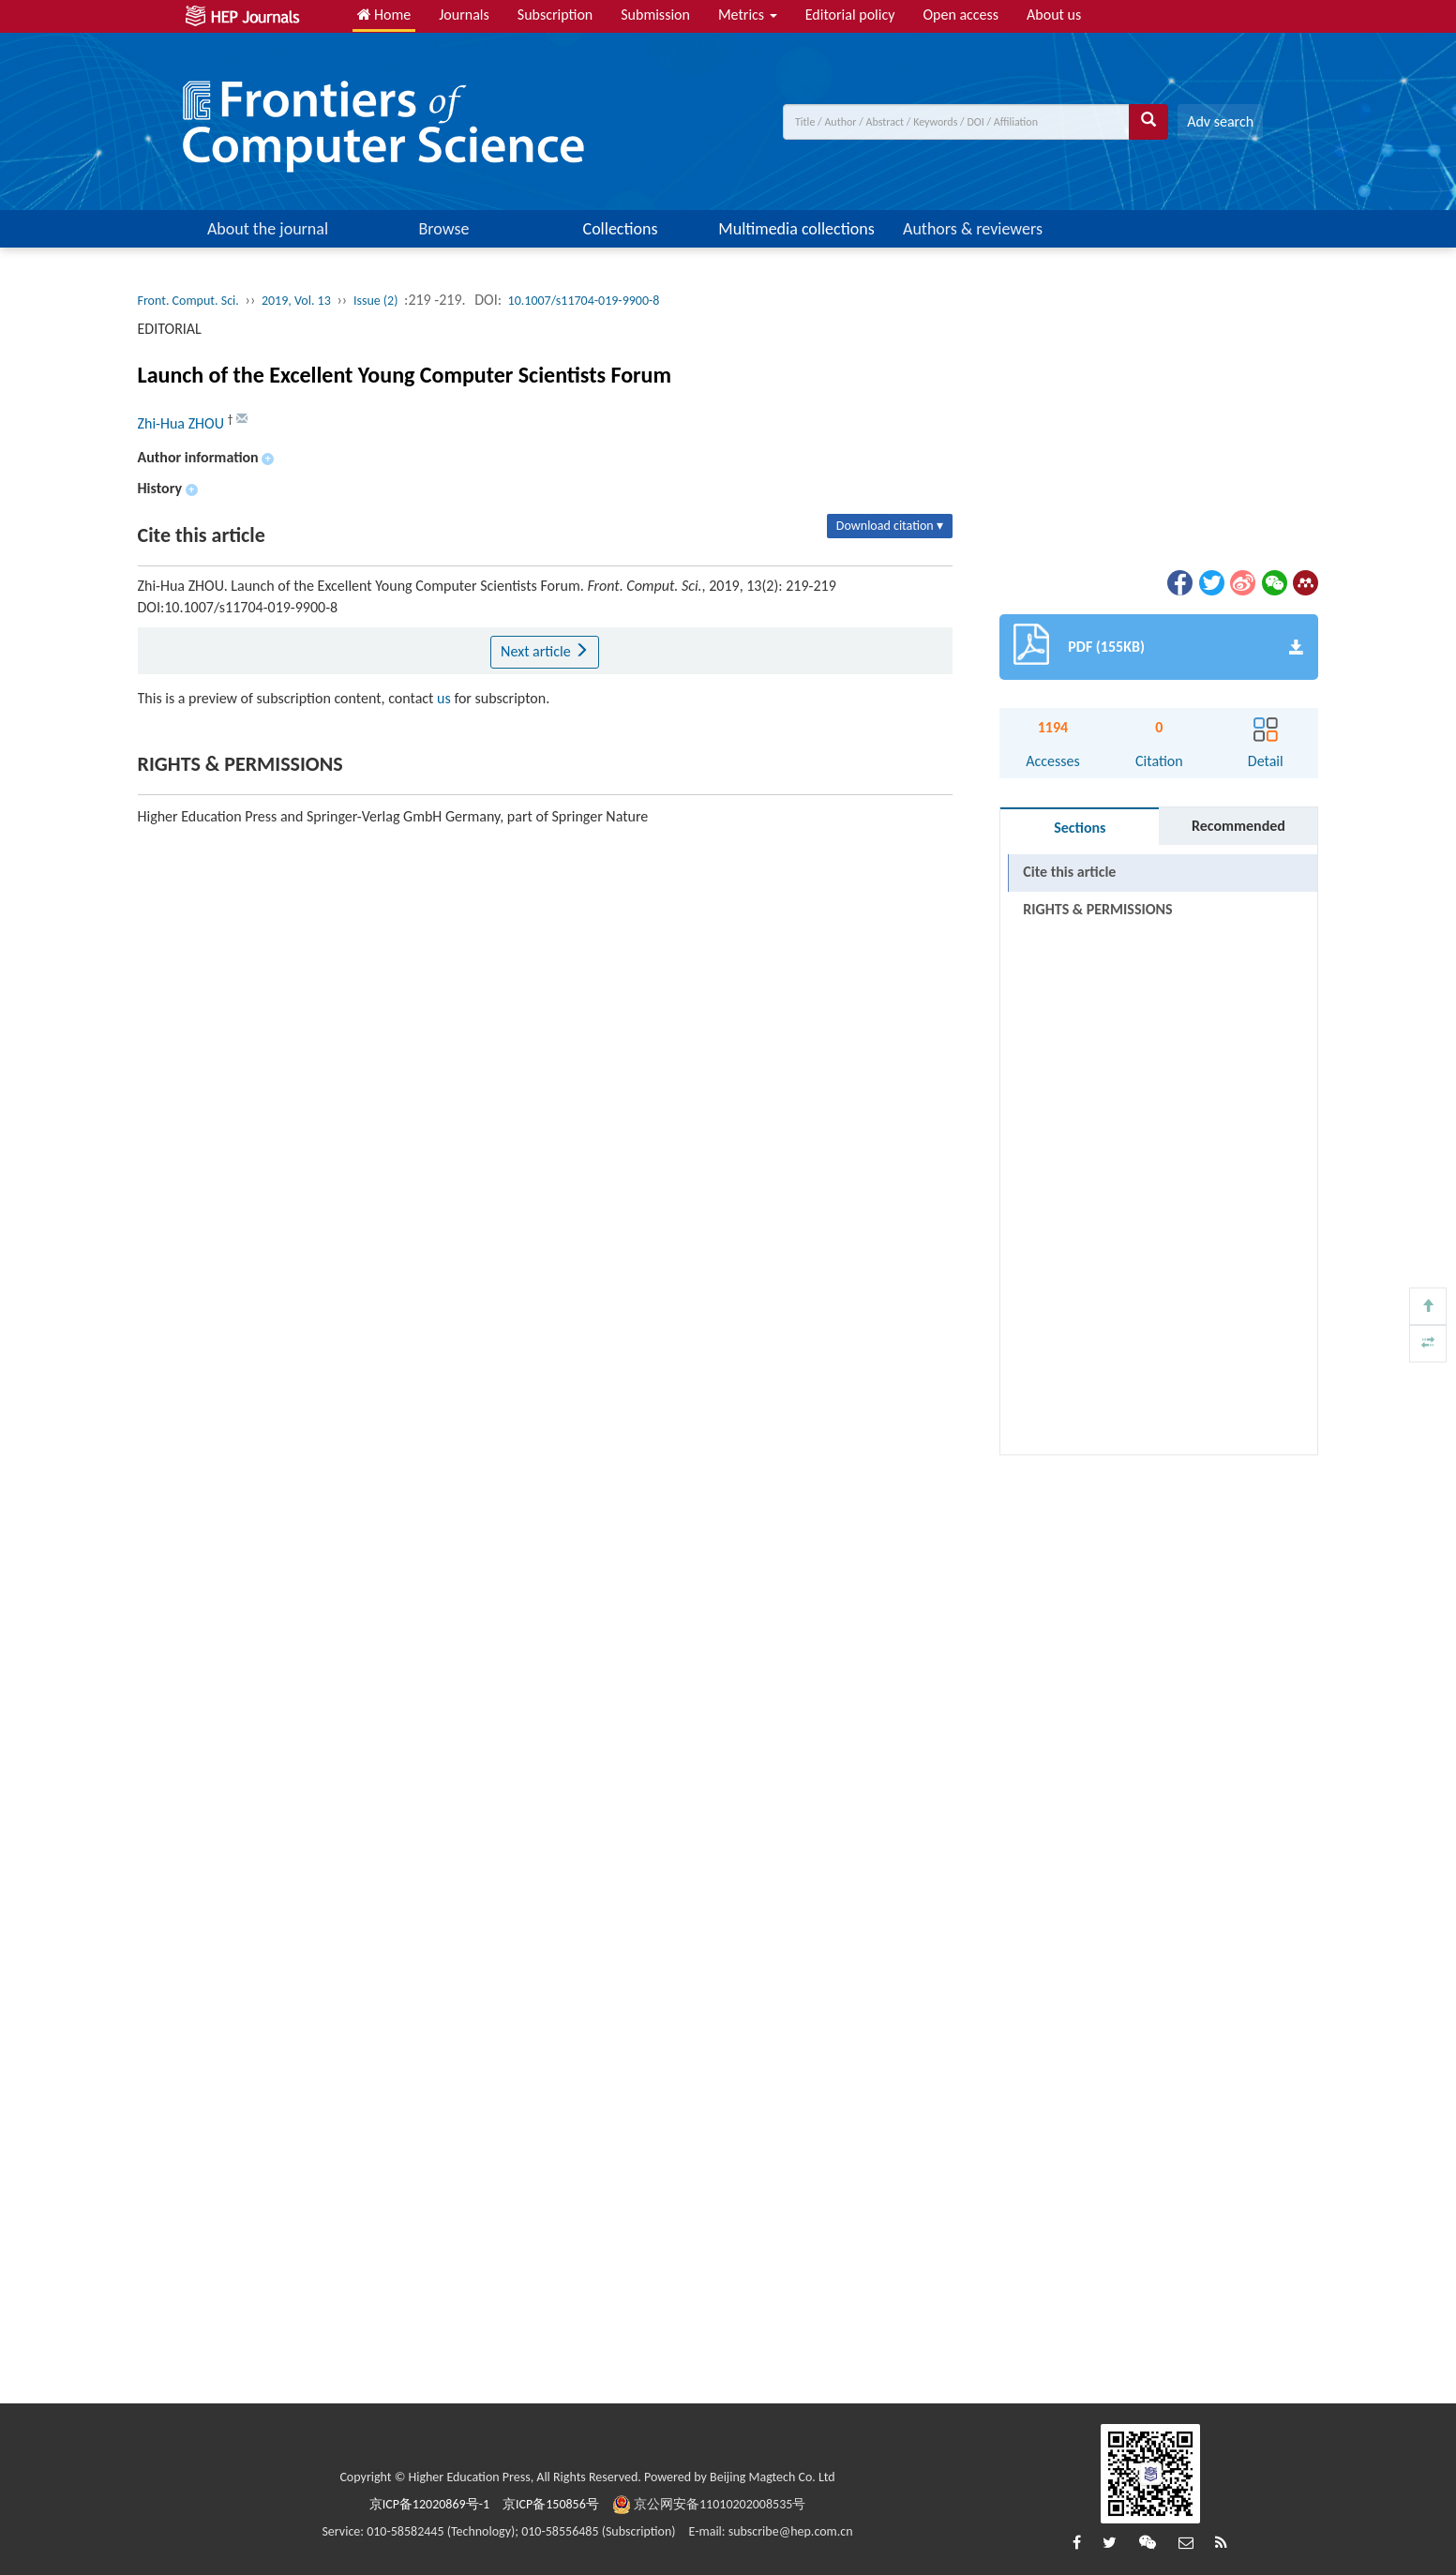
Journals (464, 14)
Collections (620, 228)
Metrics (747, 14)
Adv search (1220, 121)
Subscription (555, 14)
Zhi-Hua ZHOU (183, 423)
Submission (655, 14)
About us (1054, 14)
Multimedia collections (796, 228)
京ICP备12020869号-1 (429, 2504)
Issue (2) (375, 301)
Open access (960, 14)
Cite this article (1069, 872)
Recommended (1238, 826)
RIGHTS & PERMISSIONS (1097, 909)
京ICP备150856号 (551, 2504)
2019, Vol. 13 (296, 301)
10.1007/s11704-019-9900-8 (584, 301)
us (444, 698)
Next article (545, 651)
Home (384, 14)
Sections (1079, 827)
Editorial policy (850, 14)
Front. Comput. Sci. (188, 301)
